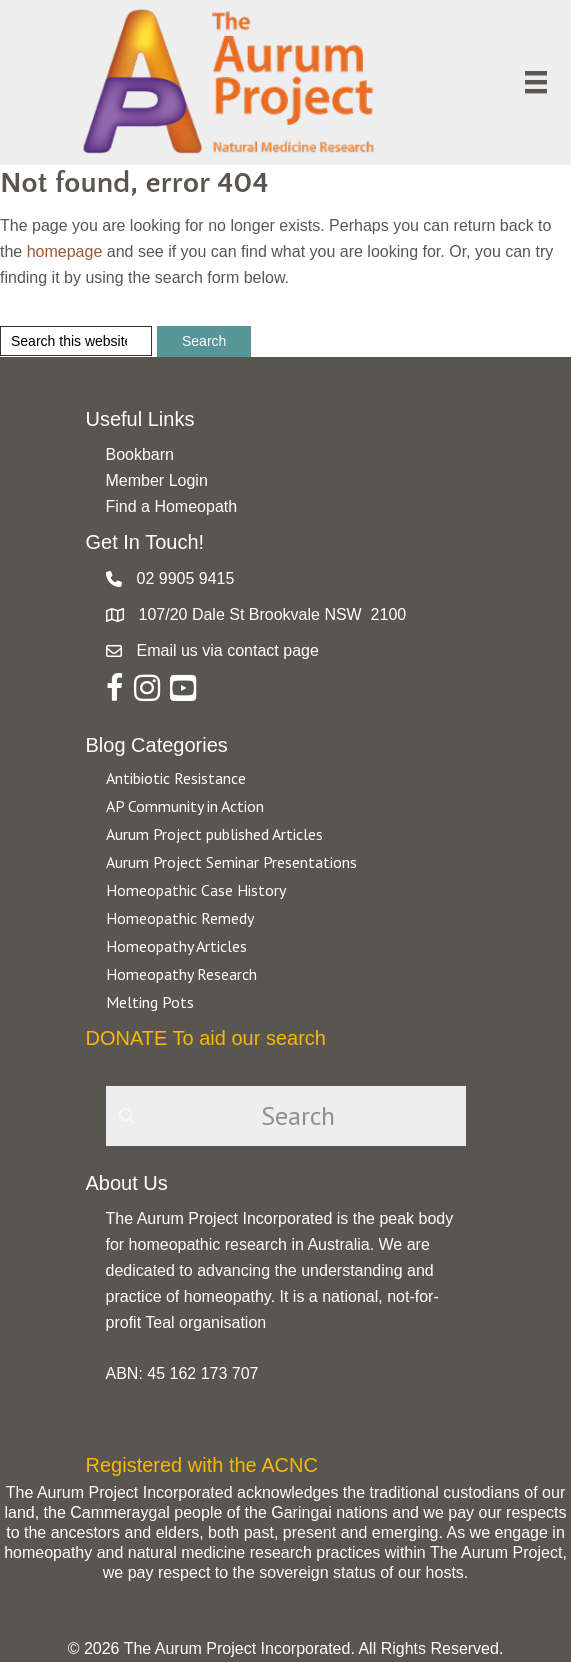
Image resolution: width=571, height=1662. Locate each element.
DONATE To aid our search (206, 1038)
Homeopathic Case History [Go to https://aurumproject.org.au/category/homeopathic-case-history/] (196, 890)
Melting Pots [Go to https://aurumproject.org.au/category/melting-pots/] (150, 1002)
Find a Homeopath (172, 506)
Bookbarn (140, 454)
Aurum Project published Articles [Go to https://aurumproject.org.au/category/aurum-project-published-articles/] (214, 834)
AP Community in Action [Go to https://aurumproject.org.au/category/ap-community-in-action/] (185, 806)
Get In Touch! (145, 542)
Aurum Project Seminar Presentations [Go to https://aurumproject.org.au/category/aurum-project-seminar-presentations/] (231, 862)
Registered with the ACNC (202, 1465)
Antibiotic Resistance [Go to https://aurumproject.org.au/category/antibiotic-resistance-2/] (176, 778)
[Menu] (536, 82)
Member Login (157, 480)
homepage (65, 251)
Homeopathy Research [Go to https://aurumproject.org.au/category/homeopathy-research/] (181, 974)
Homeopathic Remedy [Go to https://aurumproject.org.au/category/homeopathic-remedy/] (180, 918)
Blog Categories (157, 745)
